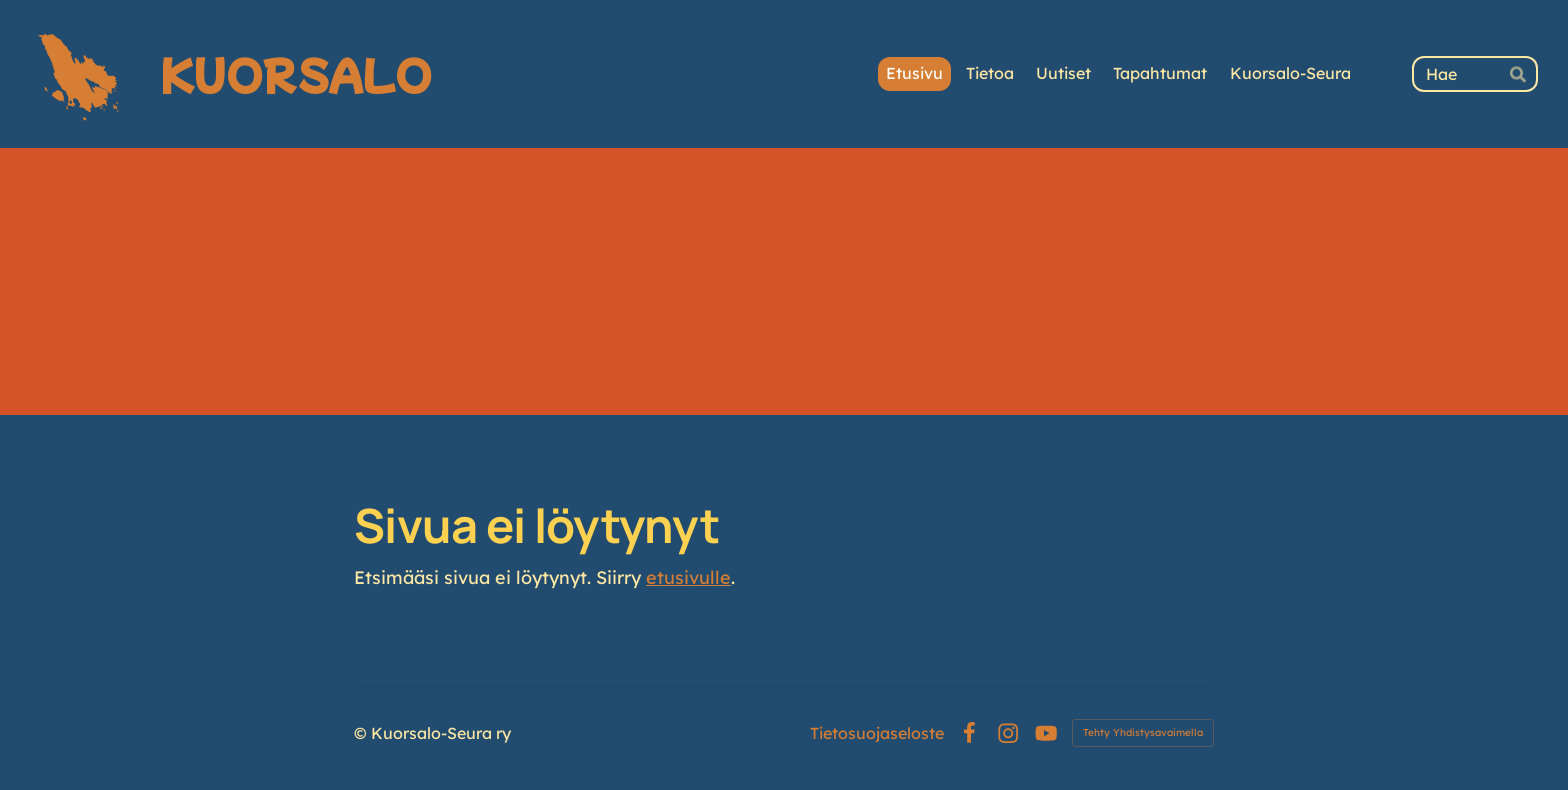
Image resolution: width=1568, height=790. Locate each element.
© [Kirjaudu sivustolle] (362, 733)
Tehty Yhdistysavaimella (1143, 732)
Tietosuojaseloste (877, 733)
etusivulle (688, 577)
